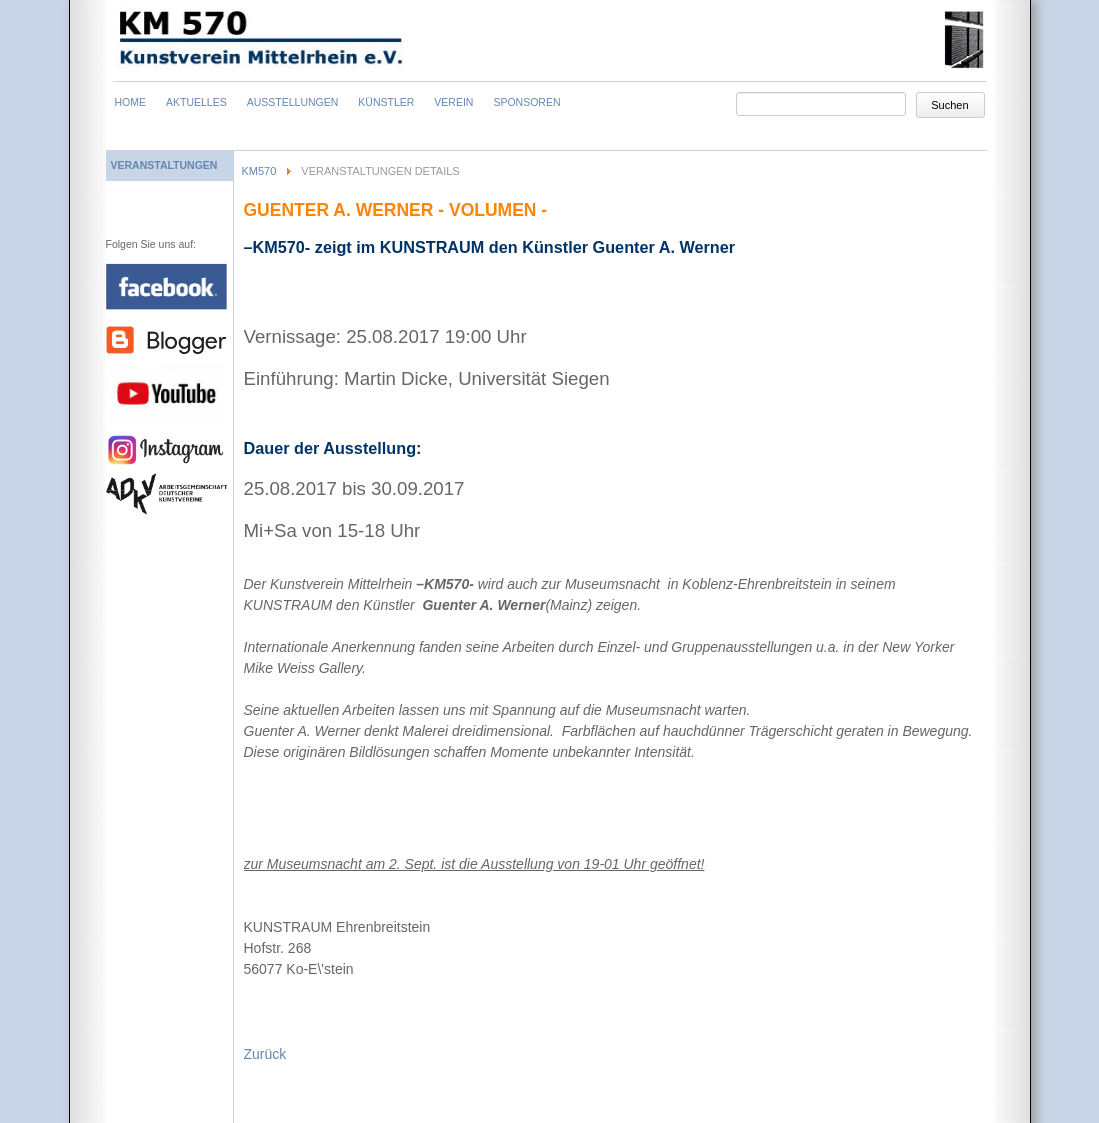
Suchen (949, 105)
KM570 (259, 171)
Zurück (265, 1054)
